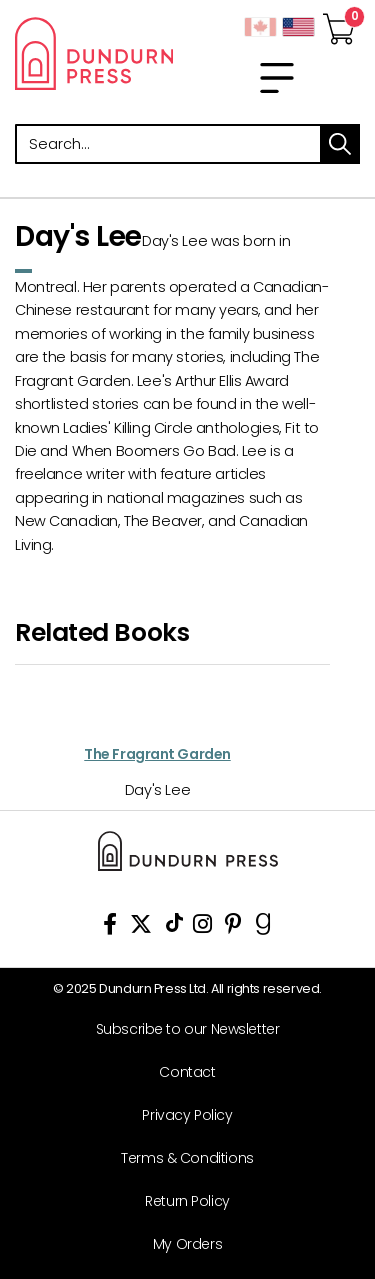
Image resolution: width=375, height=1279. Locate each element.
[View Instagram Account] (202, 927)
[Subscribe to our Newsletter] (180, 1029)
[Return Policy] (180, 1201)
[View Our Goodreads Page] (263, 927)
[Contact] (180, 1072)
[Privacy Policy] (180, 1115)
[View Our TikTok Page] (174, 927)
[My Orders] (180, 1244)
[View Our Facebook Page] (110, 927)
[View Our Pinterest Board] (233, 927)
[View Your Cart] (339, 23)
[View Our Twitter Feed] (141, 927)
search (340, 144)
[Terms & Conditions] (180, 1158)
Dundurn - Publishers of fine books (94, 53)
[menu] (277, 78)
